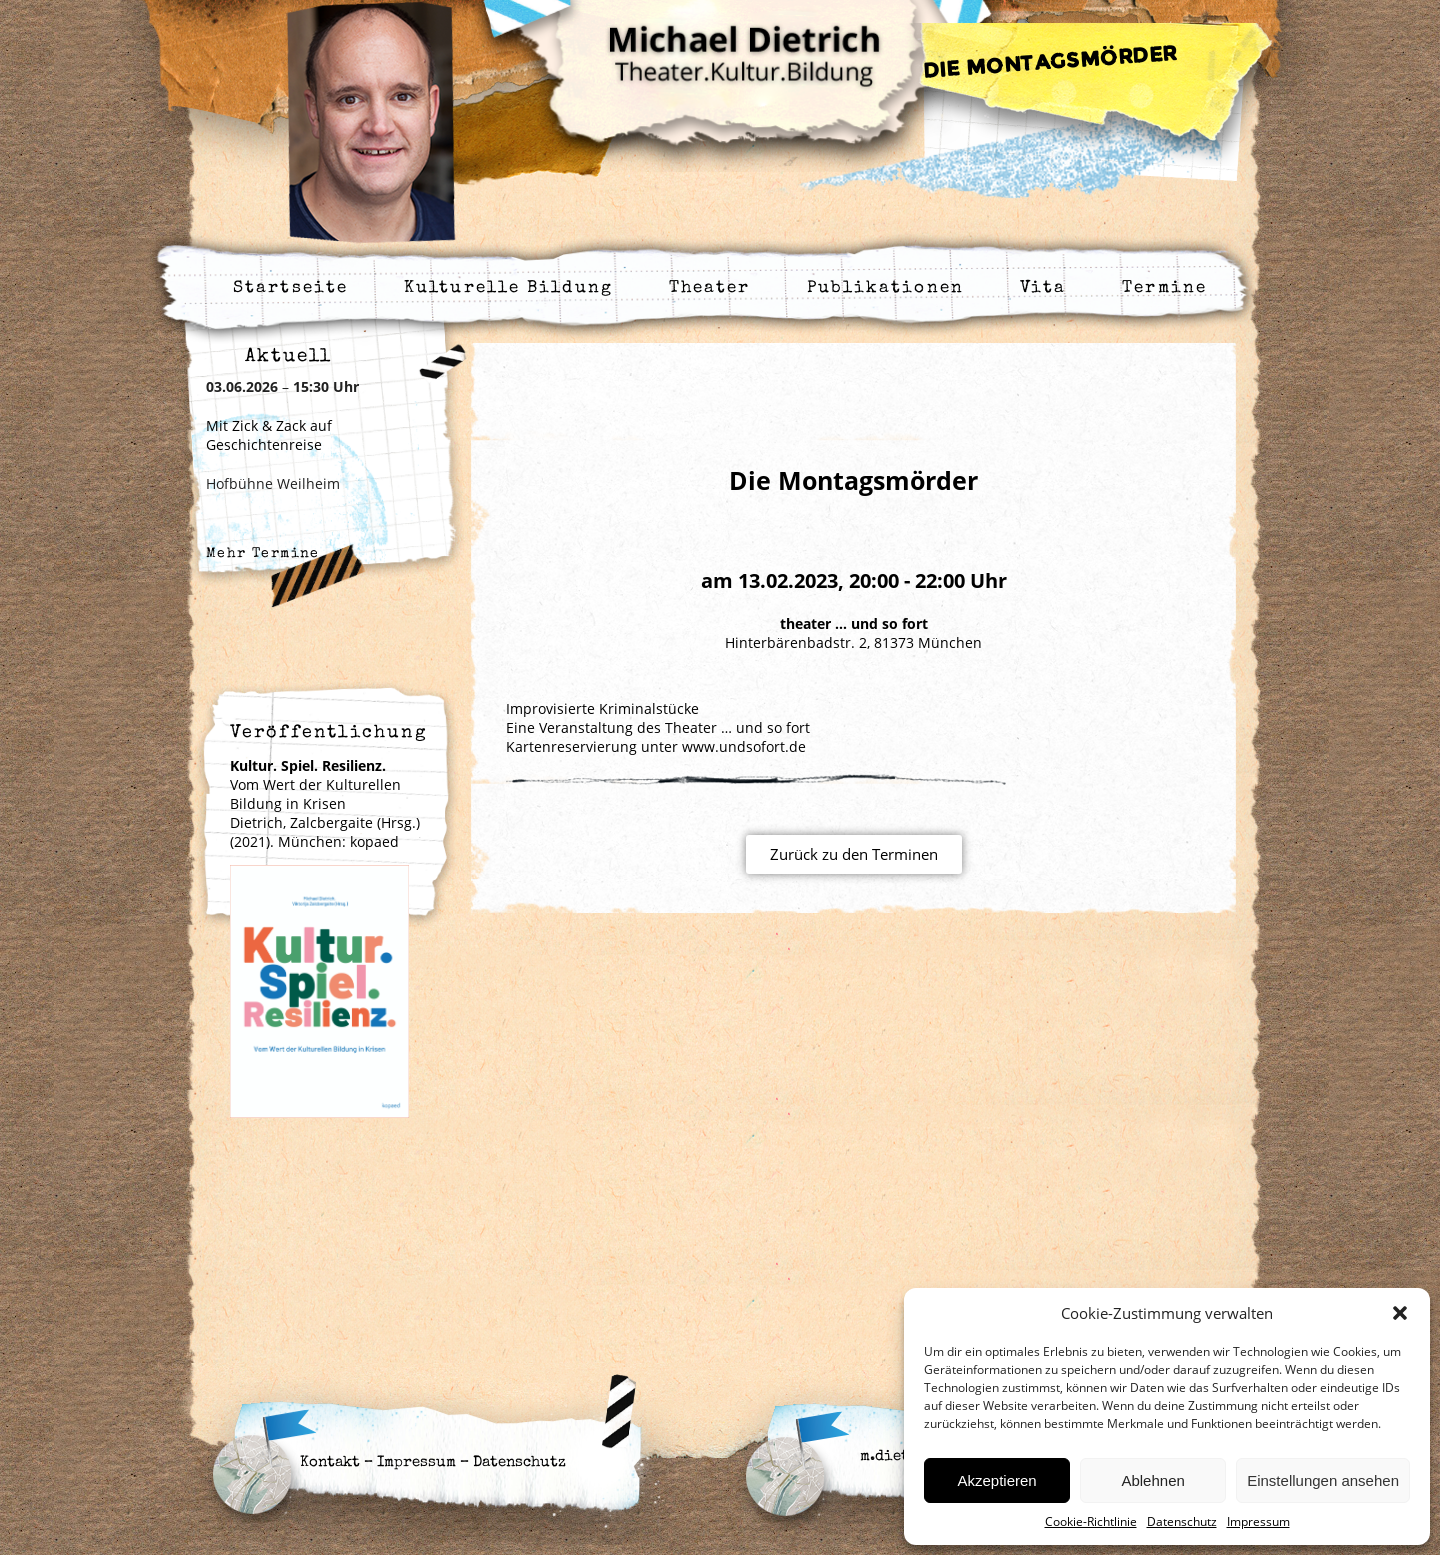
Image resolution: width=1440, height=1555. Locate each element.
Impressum (1258, 1521)
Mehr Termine (263, 554)
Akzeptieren (996, 1480)
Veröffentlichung (329, 733)
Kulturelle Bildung (508, 288)
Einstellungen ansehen (1323, 1480)
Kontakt (330, 1462)
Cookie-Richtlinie (1091, 1521)
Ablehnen (1152, 1480)
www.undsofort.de (744, 746)
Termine (1164, 288)
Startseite (290, 288)
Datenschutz (1182, 1521)
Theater (710, 288)
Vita (1043, 288)
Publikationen (885, 288)
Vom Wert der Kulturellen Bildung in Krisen (315, 784)
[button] (1400, 1313)
